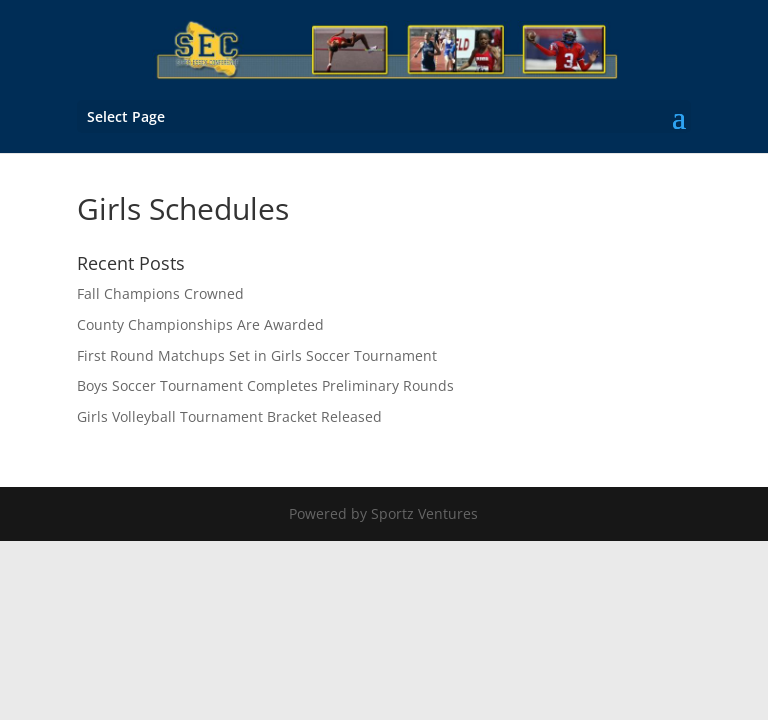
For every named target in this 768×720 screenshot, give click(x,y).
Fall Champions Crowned (160, 293)
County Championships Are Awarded (200, 324)
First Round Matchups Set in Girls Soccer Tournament (257, 355)
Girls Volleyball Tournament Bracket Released (229, 416)
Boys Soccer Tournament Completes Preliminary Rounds (265, 385)
